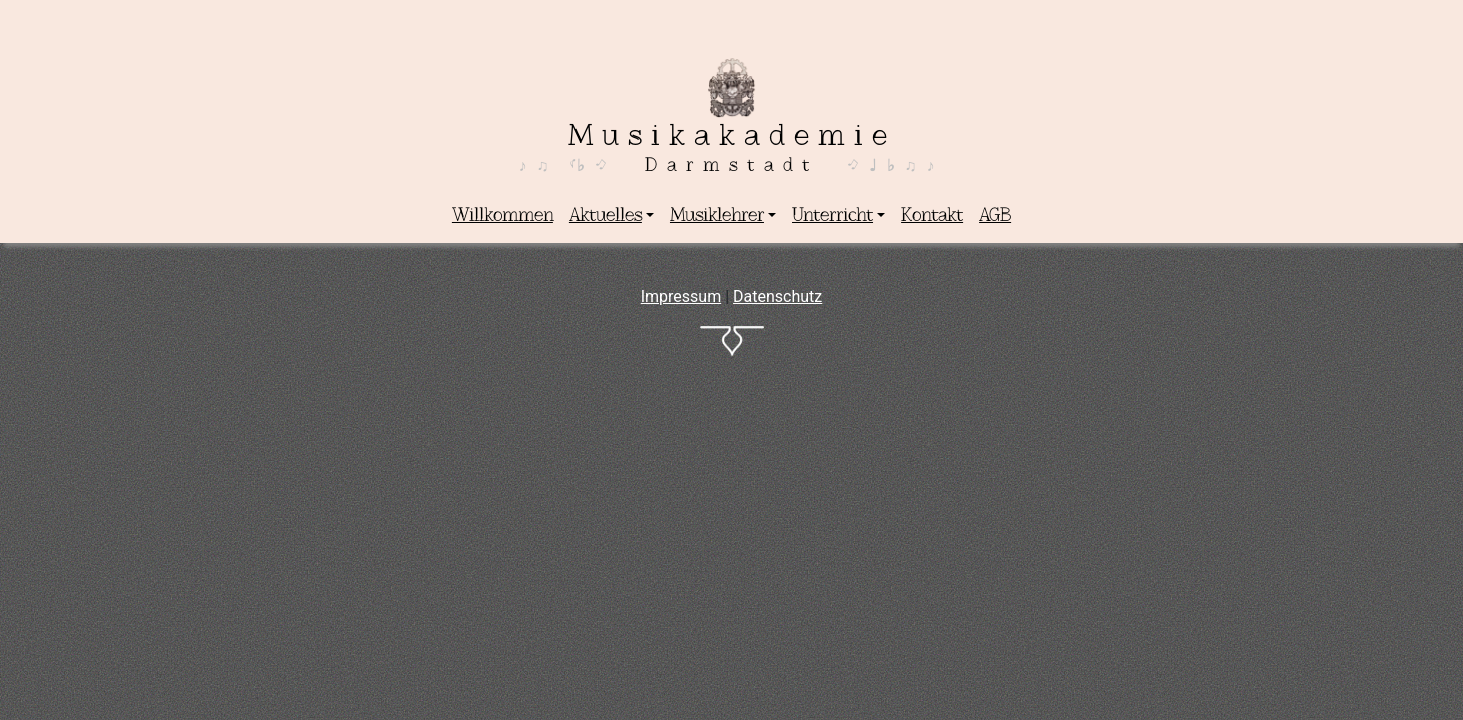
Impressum (681, 296)
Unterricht (832, 215)
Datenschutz (777, 296)
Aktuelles (605, 215)
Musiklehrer (717, 215)
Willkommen (502, 215)
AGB (995, 215)
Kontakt (932, 215)
